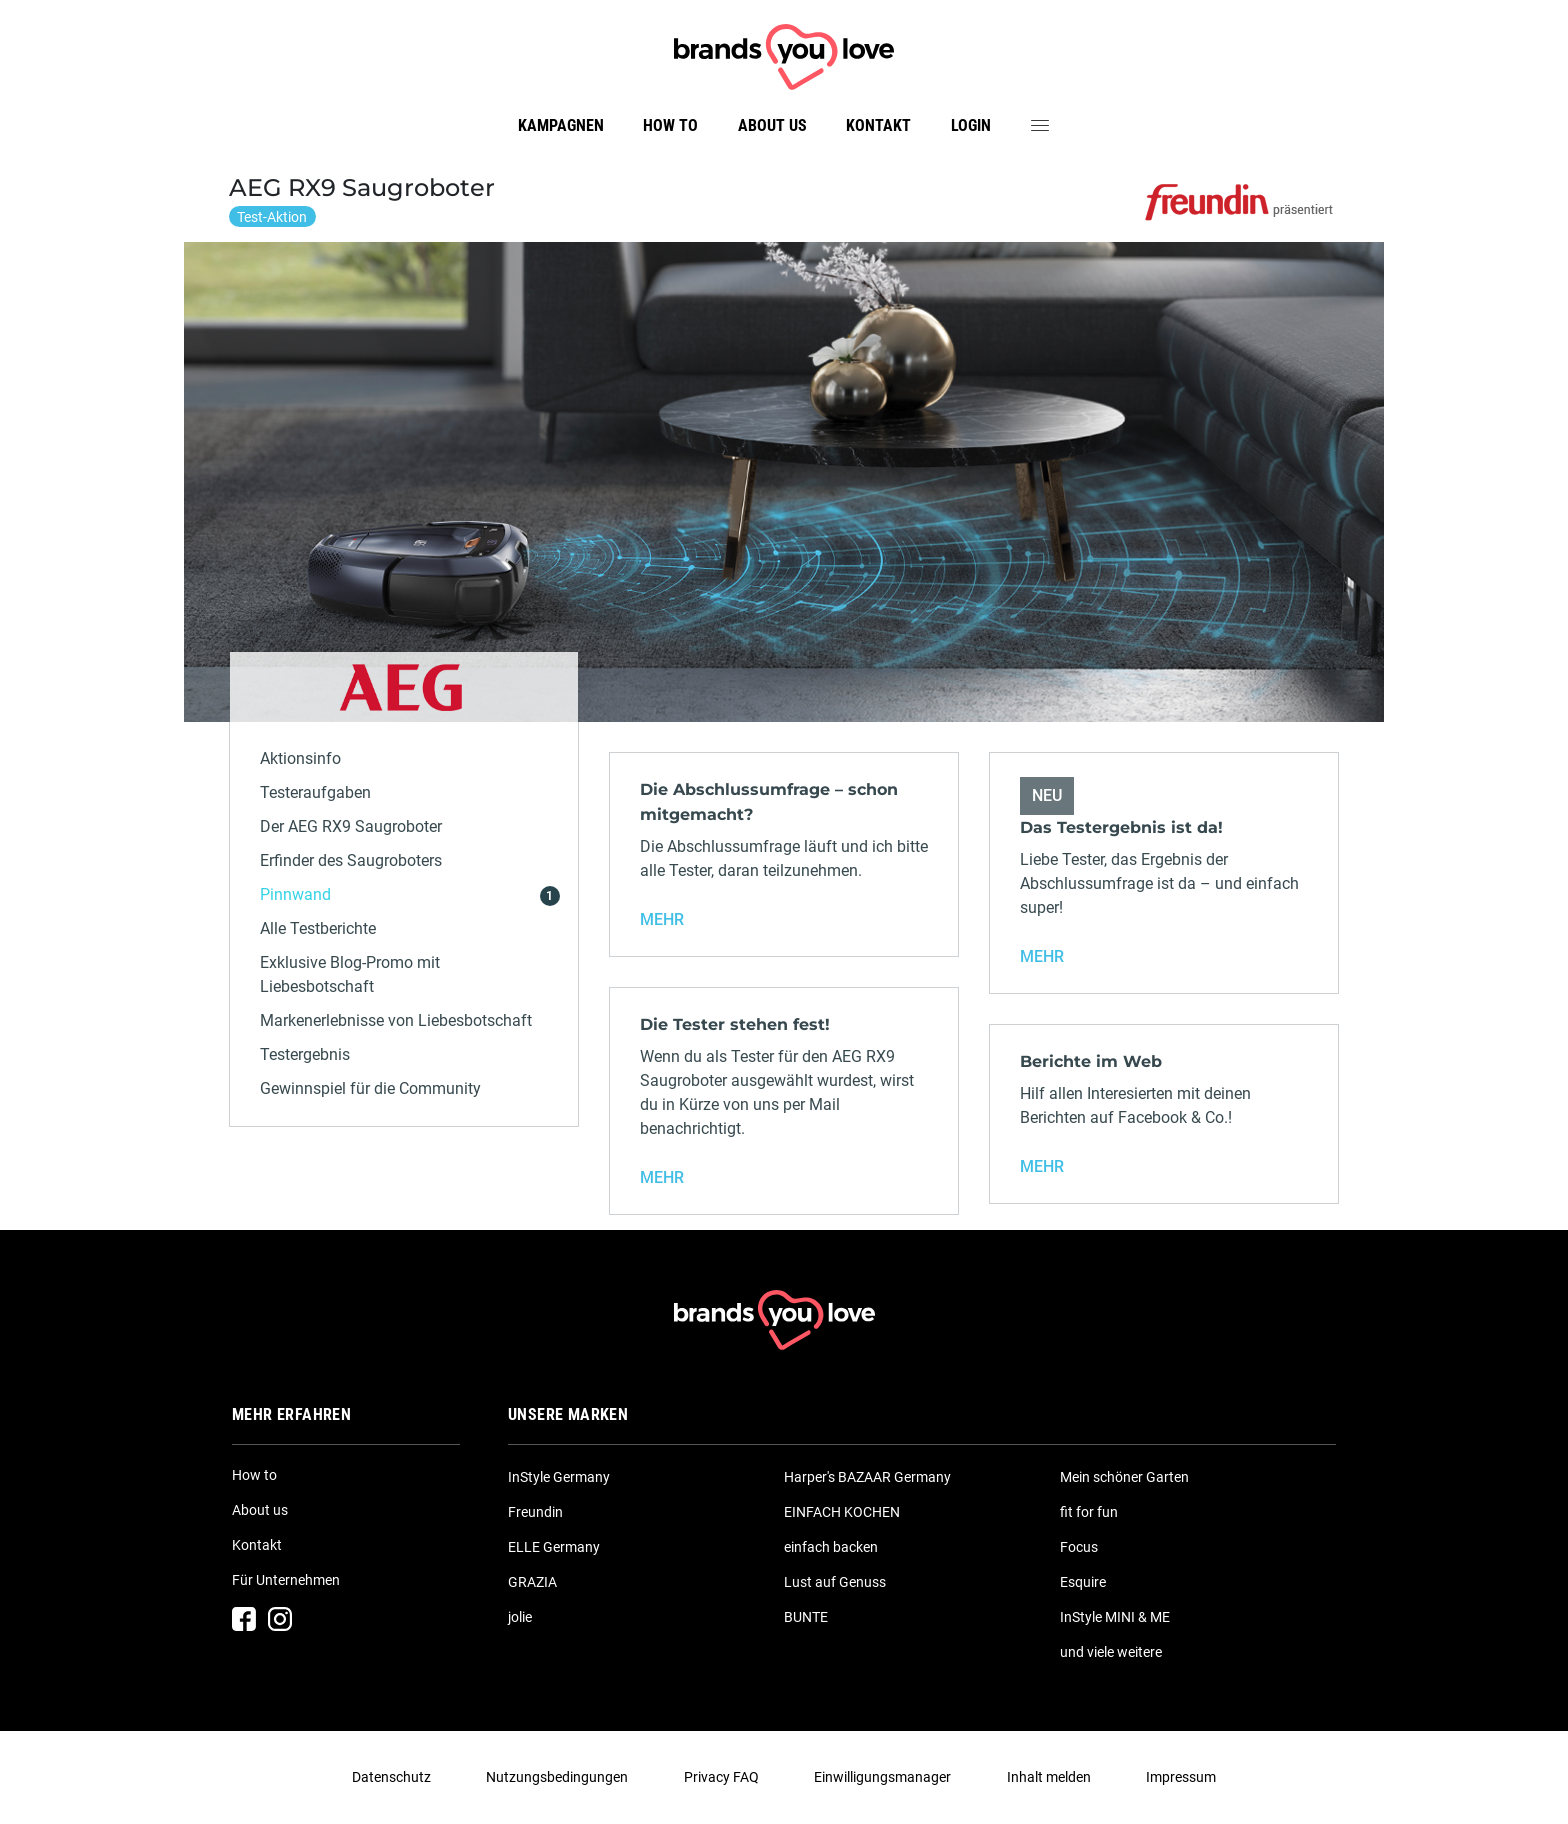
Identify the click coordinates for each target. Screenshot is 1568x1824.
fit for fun (1089, 1512)
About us (772, 125)
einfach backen (831, 1547)
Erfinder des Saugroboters (351, 860)
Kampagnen (561, 125)
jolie (520, 1617)
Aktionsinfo (300, 758)
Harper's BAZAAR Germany (867, 1477)
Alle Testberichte (318, 928)
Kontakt (878, 125)
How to (670, 125)
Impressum (1181, 1777)
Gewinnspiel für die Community (370, 1088)
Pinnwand (295, 894)
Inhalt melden (1049, 1777)
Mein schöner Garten (1124, 1477)
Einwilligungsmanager (882, 1777)
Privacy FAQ (721, 1777)
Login (971, 125)
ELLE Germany (554, 1547)
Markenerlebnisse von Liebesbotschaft (396, 1020)
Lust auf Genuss (835, 1582)
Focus (1079, 1547)
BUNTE (806, 1617)
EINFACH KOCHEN (842, 1512)
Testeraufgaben (315, 792)
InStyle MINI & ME (1115, 1617)
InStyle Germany (559, 1477)
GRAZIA (532, 1582)
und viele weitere (1111, 1652)
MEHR (662, 919)
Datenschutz (391, 1777)
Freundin (535, 1512)
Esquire (1083, 1582)
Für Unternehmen (286, 1580)
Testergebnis (305, 1054)
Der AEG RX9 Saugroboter (351, 826)
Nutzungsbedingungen (557, 1777)
